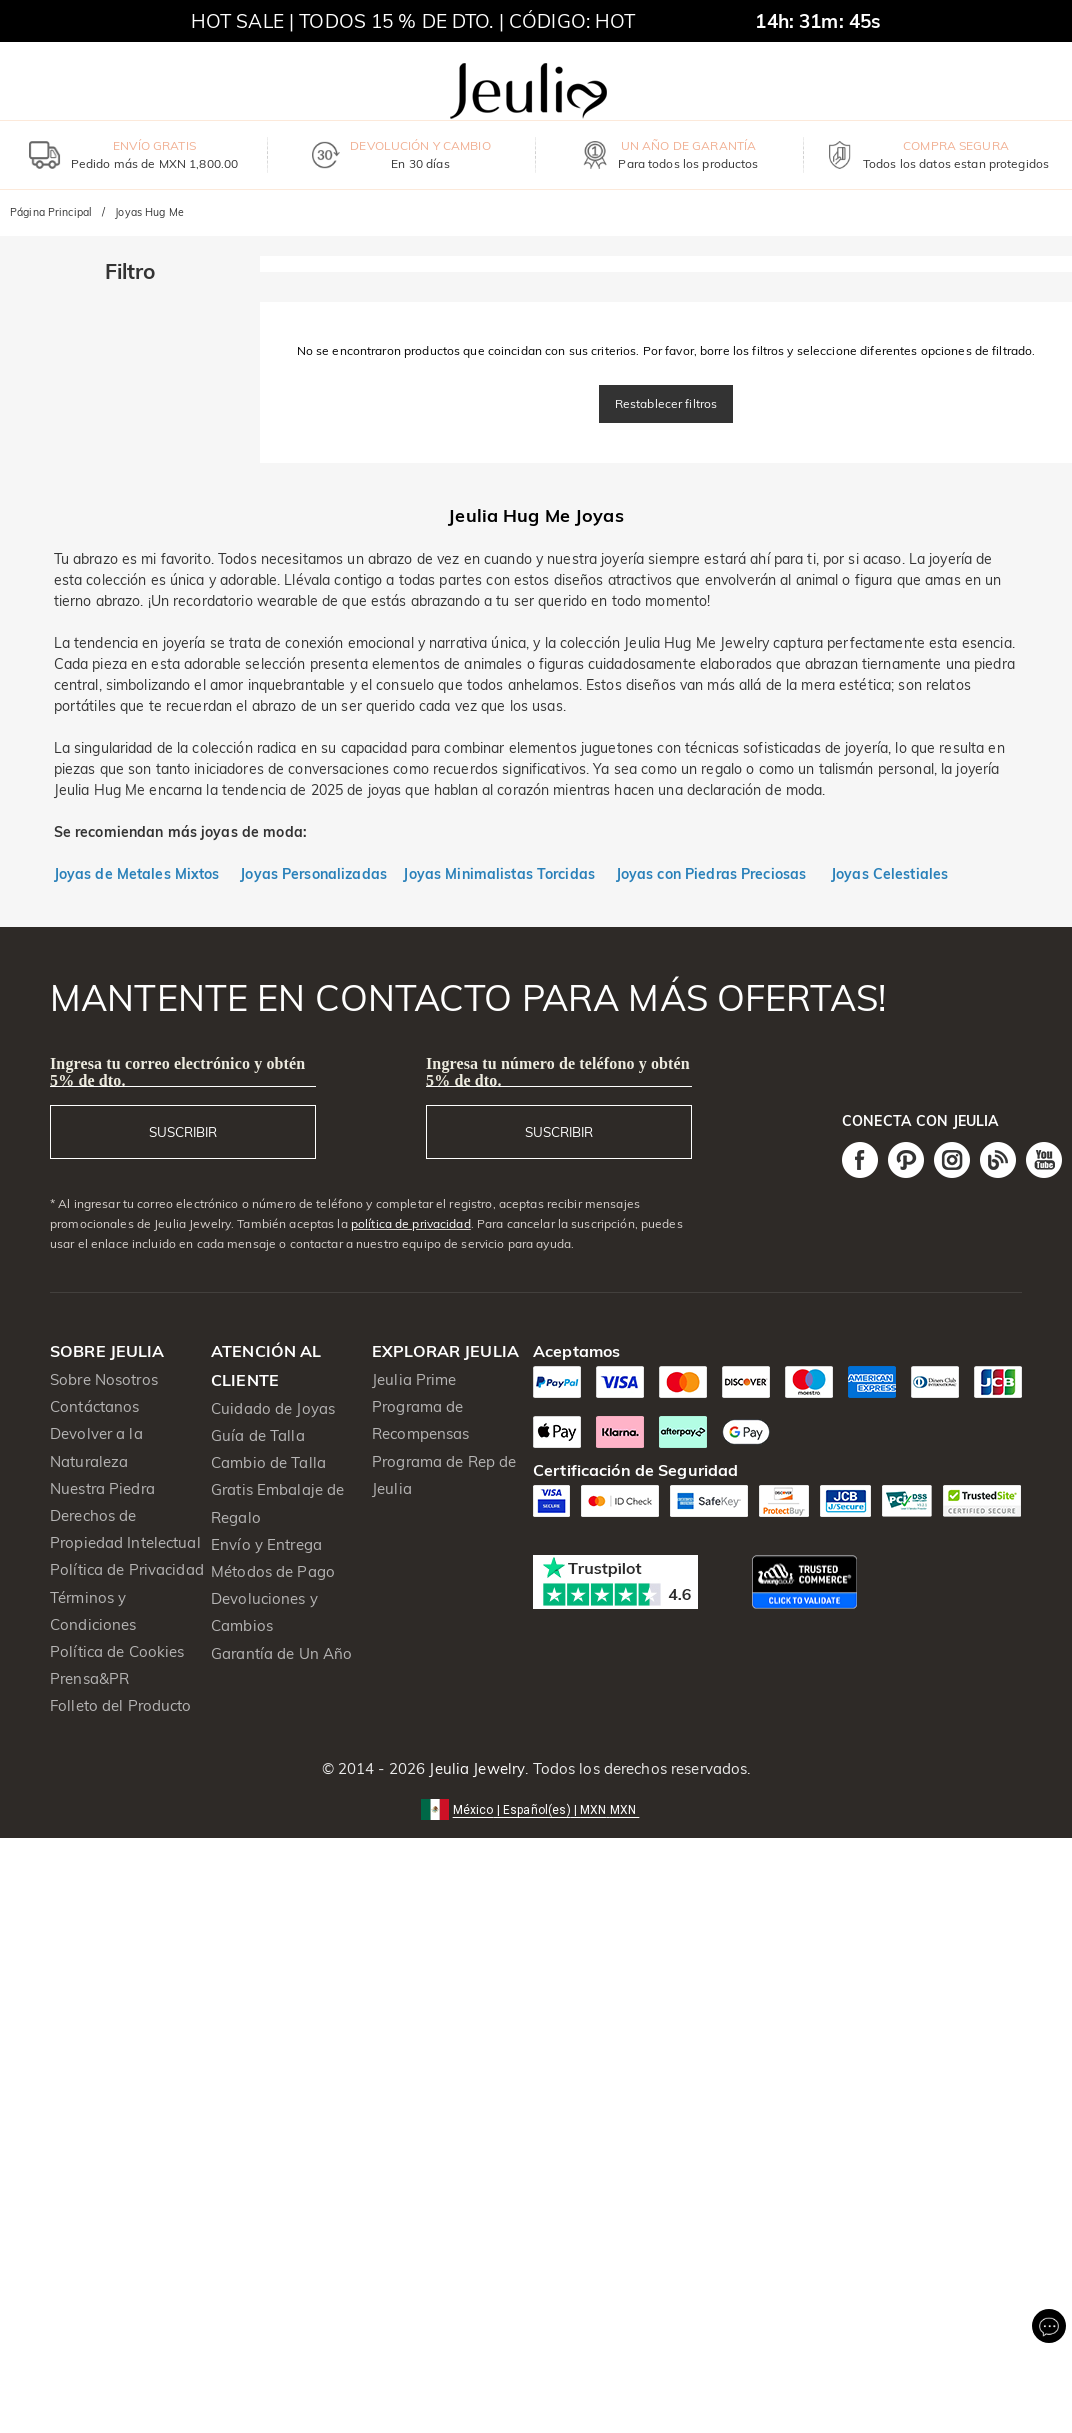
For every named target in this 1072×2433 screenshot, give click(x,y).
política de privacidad (411, 1223)
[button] (536, 1808)
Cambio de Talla (268, 1462)
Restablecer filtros (666, 403)
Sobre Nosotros (104, 1379)
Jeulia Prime (414, 1379)
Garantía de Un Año (281, 1653)
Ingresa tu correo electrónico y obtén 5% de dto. (177, 1072)
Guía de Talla (258, 1435)
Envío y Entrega (266, 1544)
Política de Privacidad (127, 1569)
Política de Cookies (117, 1651)
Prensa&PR (89, 1678)
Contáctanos (94, 1406)
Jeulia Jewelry (475, 1768)
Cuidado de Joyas (273, 1408)
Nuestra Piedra (102, 1488)
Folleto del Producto (121, 1705)
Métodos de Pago (273, 1571)
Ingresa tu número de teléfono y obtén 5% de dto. (558, 1072)
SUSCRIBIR (183, 1132)
